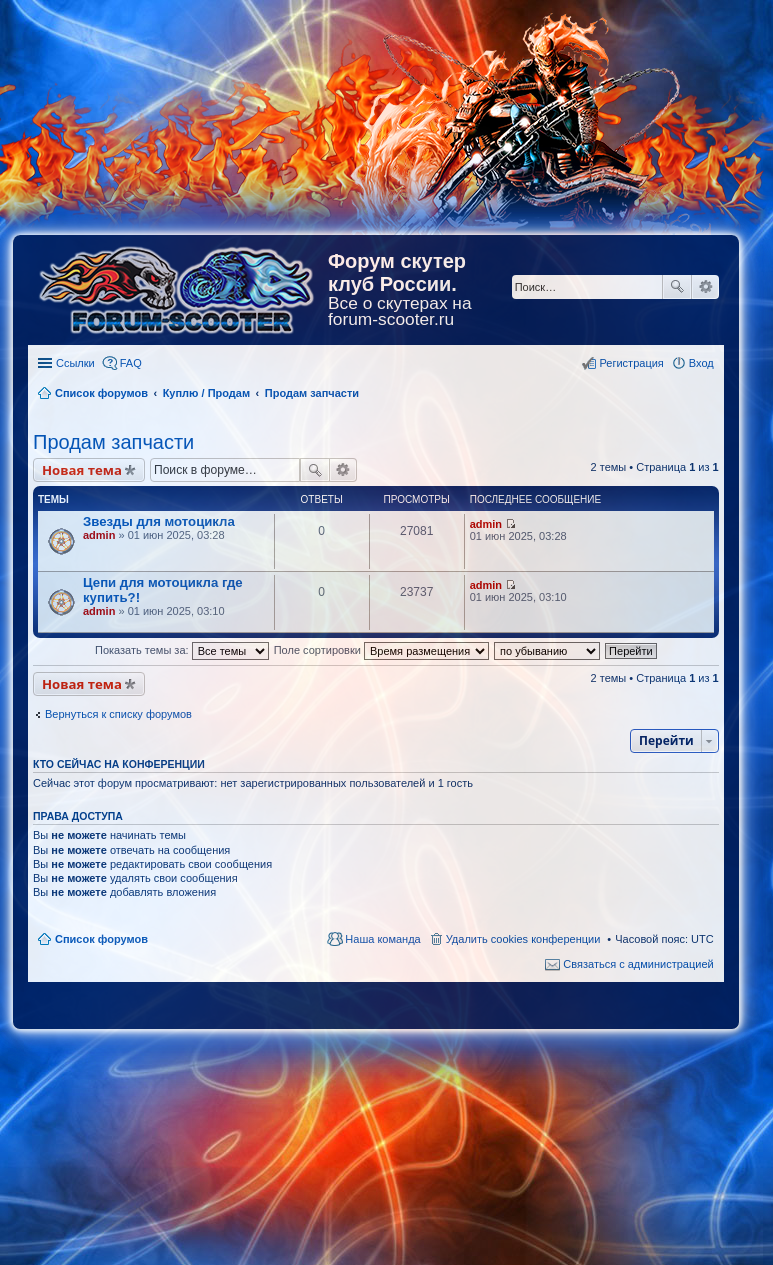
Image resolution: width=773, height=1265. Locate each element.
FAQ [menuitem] (131, 363)
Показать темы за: (182, 650)
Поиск (677, 287)
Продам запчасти (113, 442)
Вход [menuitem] (701, 363)
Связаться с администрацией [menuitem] (638, 964)
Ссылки (75, 363)
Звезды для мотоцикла (159, 521)
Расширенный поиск (705, 287)
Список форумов (101, 939)
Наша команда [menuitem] (382, 939)
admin (99, 535)
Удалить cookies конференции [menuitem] (523, 939)
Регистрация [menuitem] (631, 363)
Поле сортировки (381, 650)
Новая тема (82, 470)
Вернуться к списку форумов (118, 714)
